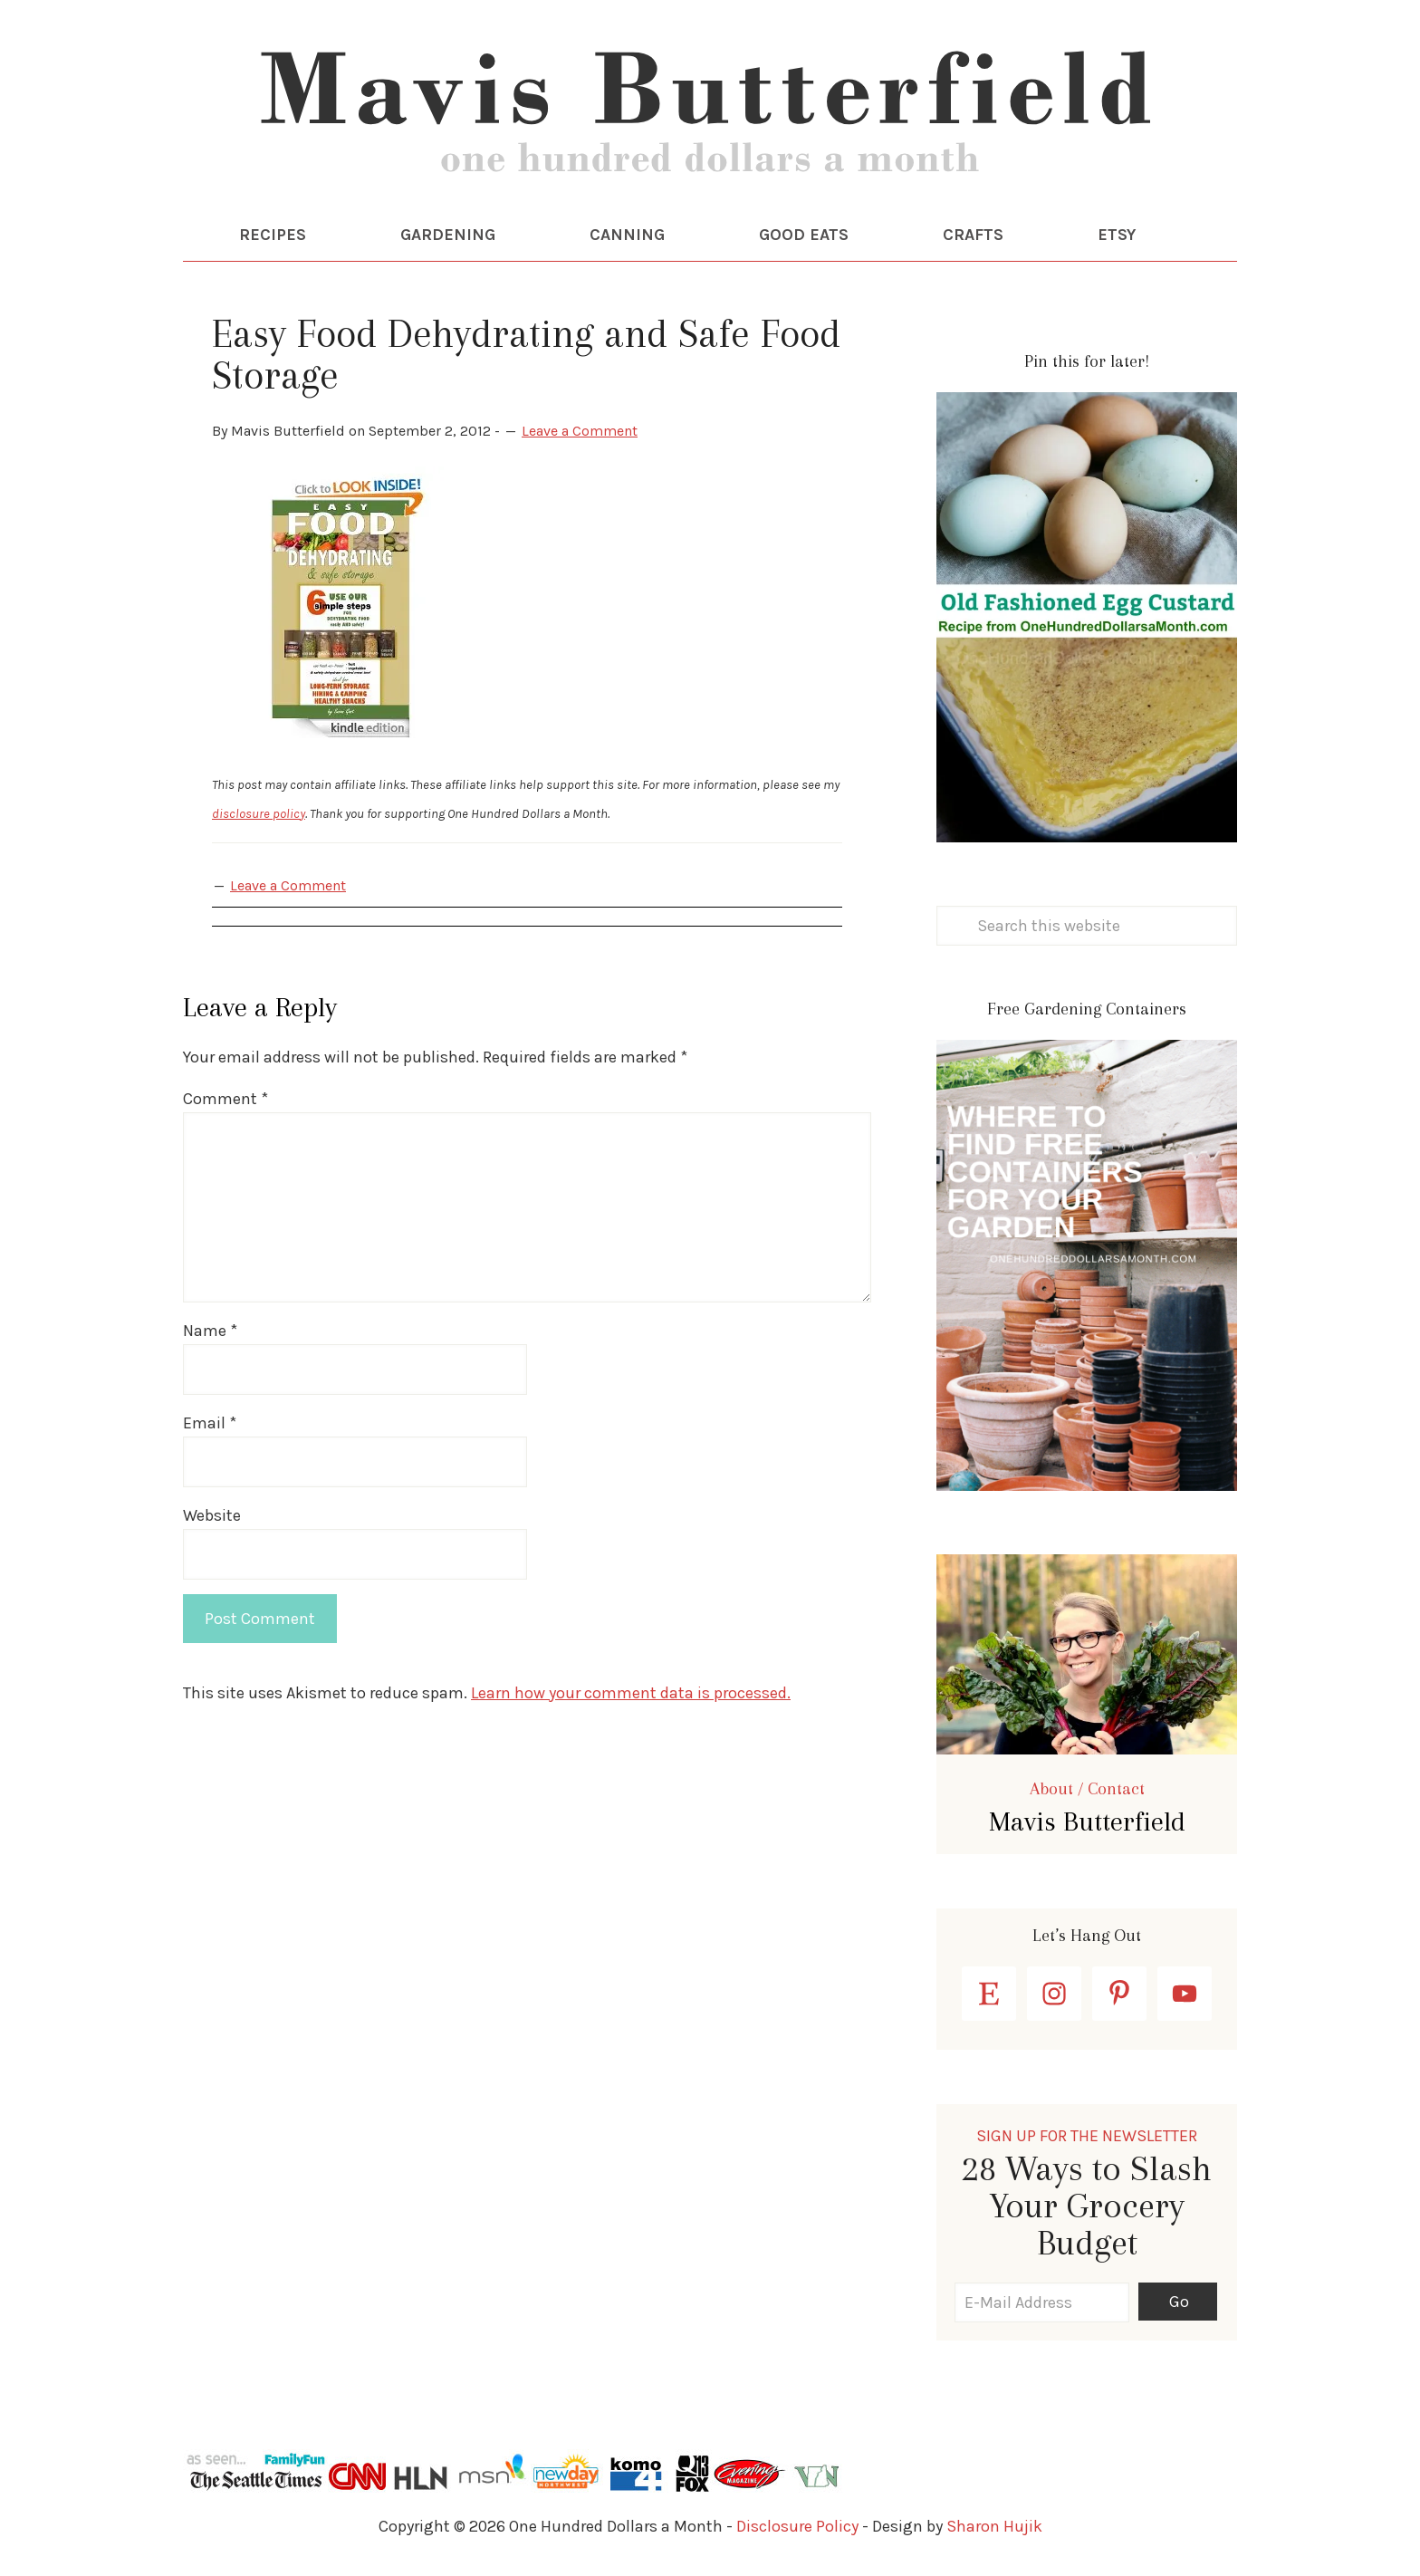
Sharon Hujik (994, 2526)
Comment (225, 1099)
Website (212, 1515)
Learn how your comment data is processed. (631, 1693)
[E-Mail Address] (1042, 2302)
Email (209, 1423)
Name (210, 1331)
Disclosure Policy (797, 2526)
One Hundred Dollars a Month (710, 117)
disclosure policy (258, 814)
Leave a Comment (580, 430)
